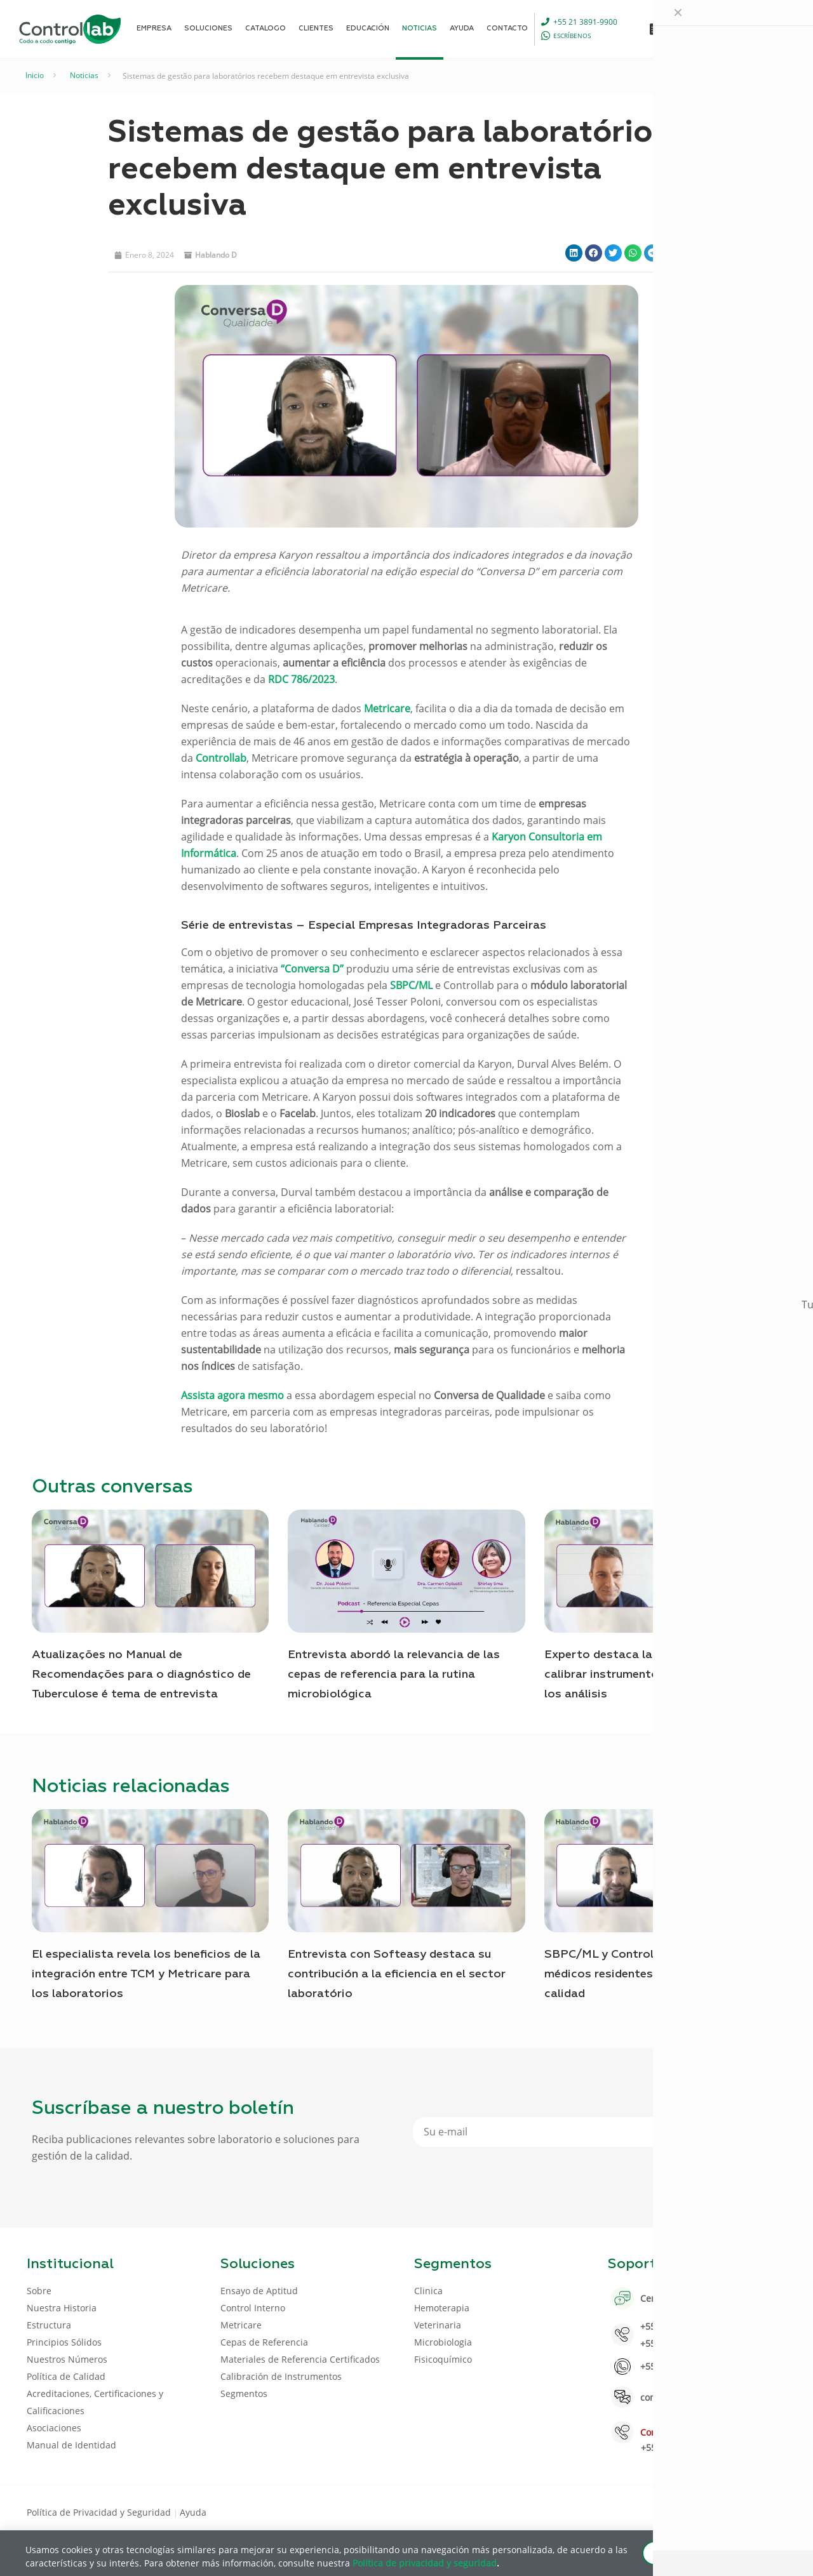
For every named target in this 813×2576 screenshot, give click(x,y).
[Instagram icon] (766, 2511)
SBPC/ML (411, 985)
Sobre (39, 2291)
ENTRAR (757, 28)
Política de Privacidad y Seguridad (100, 2512)
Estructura (49, 2325)
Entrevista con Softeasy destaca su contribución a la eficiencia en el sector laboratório (397, 1974)
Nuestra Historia (62, 2308)
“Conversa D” (312, 969)
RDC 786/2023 (301, 679)
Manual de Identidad (71, 2445)
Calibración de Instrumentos (281, 2376)
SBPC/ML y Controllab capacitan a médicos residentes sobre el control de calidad (653, 1974)
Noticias (84, 75)
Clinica (428, 2291)
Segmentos (243, 2393)
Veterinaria (437, 2325)
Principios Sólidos (64, 2342)
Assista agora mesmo (232, 1395)
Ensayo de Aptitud (259, 2291)
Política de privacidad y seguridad (425, 2562)
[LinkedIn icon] (725, 2511)
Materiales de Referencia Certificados (300, 2359)
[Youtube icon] (745, 2511)
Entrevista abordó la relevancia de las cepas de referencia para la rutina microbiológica (394, 1674)
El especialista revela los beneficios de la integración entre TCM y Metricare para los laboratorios (146, 1974)
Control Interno (252, 2308)
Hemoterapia (441, 2308)
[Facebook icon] (705, 2511)
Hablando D (216, 254)
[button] (573, 253)
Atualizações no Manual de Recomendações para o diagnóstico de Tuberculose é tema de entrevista (141, 1674)
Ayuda (193, 2512)
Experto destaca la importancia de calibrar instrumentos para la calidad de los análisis (655, 1674)
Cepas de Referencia (264, 2342)
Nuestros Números (67, 2359)
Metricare (387, 708)
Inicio (34, 75)
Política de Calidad (66, 2376)
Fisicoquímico (443, 2359)
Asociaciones (54, 2428)
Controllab (221, 758)
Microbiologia (443, 2342)
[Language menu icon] (701, 28)
